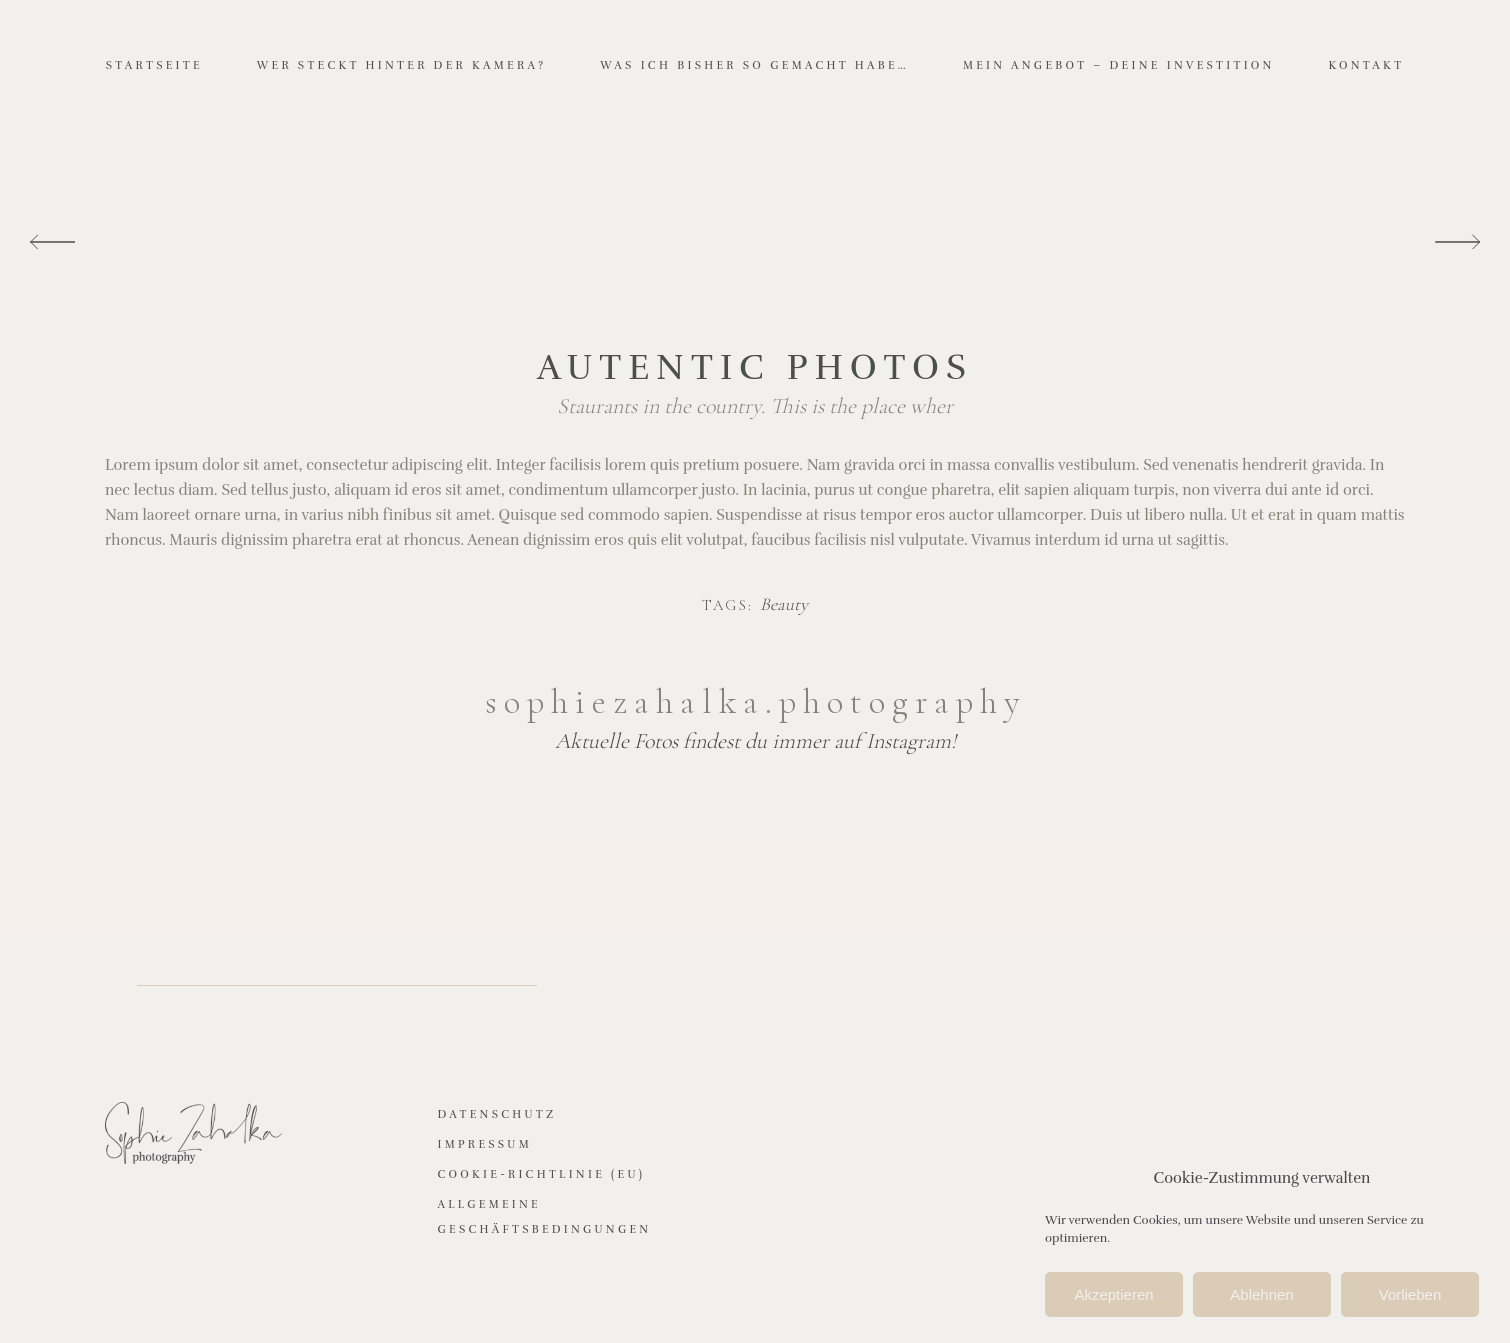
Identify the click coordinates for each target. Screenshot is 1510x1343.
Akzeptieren (1113, 1296)
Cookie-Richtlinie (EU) (542, 1174)
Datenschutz (497, 1114)
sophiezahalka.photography (755, 702)
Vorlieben (1410, 1296)
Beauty (784, 605)
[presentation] (52, 242)
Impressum (485, 1144)
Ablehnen (1261, 1296)
